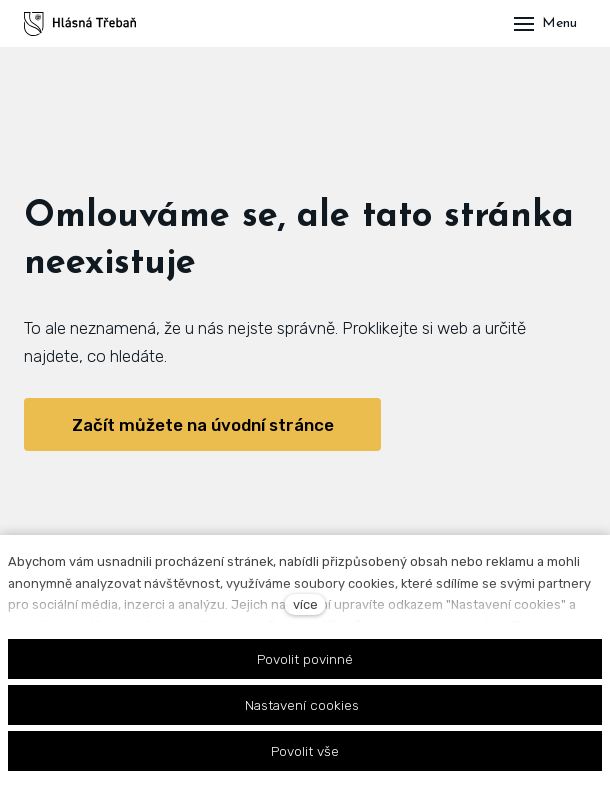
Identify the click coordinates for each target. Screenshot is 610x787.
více (305, 604)
